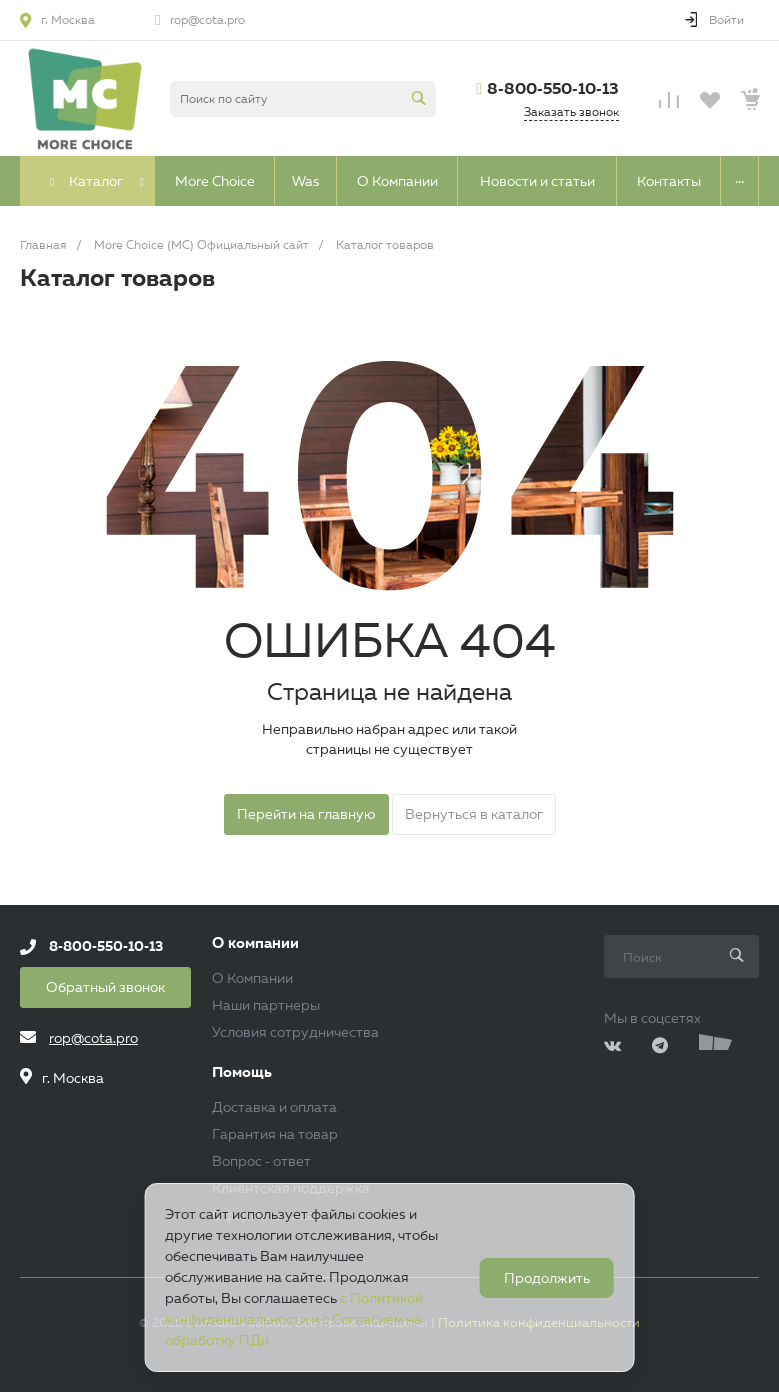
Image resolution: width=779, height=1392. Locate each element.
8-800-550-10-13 (553, 88)
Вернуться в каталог (474, 814)
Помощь (242, 1072)
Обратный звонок (105, 987)
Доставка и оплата (274, 1107)
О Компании (252, 978)
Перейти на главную (306, 814)
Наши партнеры (266, 1005)
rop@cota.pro (207, 19)
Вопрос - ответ (261, 1161)
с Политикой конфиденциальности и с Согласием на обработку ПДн (294, 1319)
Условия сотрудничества (295, 1032)
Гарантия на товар (275, 1134)
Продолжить (547, 1278)
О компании (255, 943)
